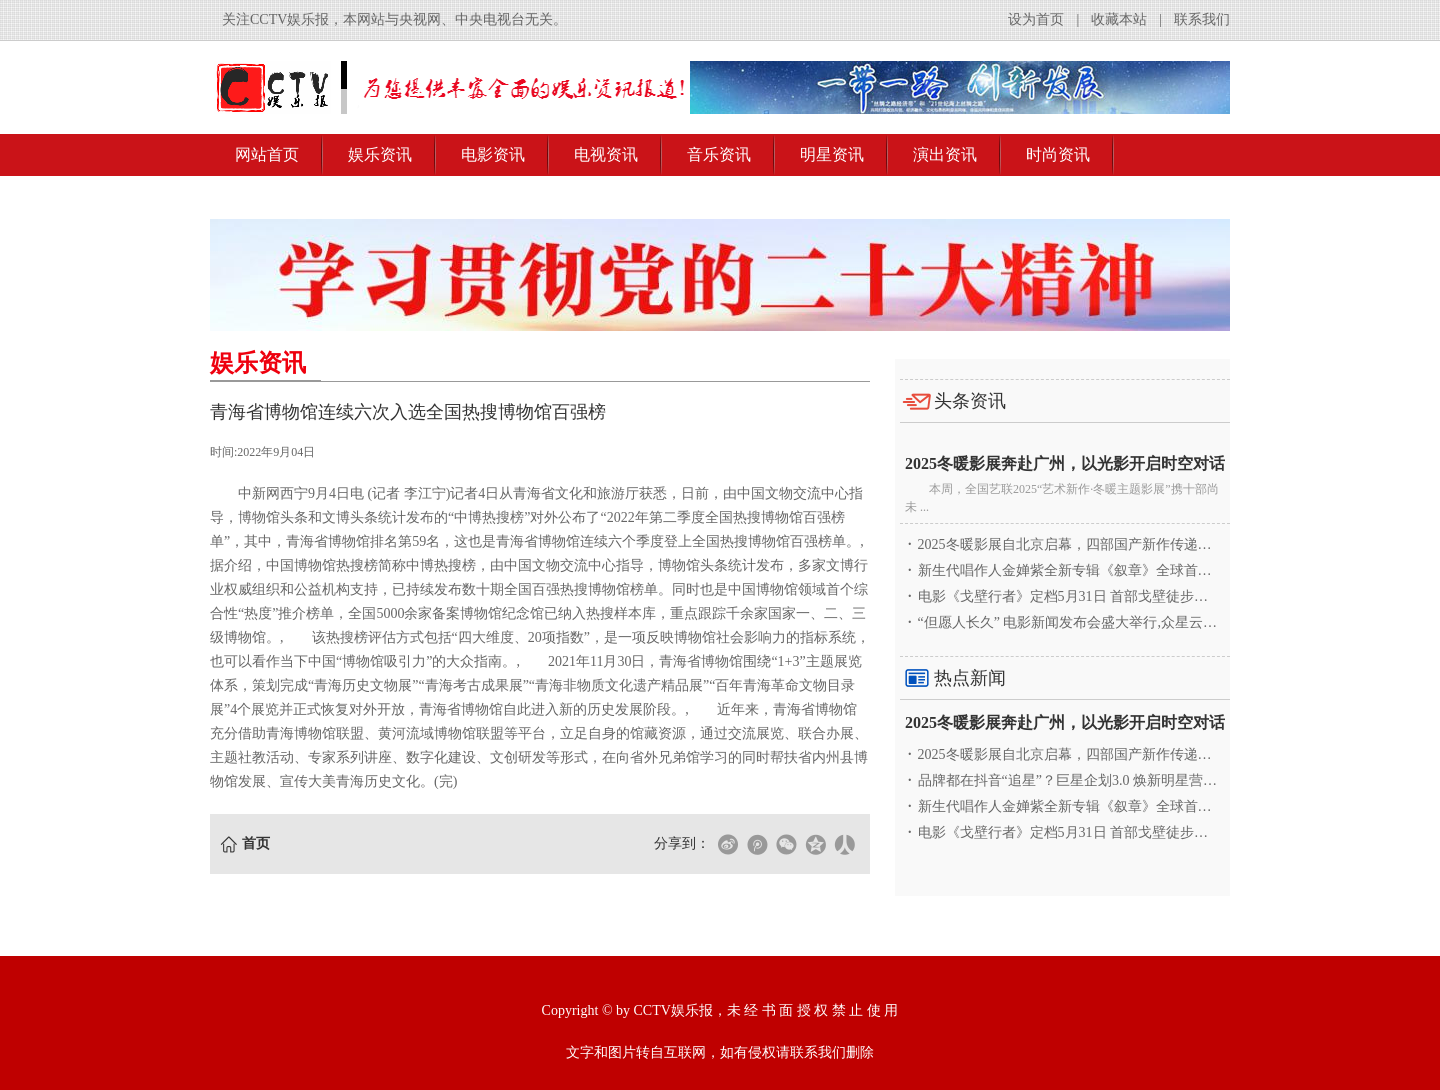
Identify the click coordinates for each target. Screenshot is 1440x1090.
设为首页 (1036, 19)
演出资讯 (945, 154)
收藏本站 (1119, 19)
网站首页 (267, 154)
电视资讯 (606, 154)
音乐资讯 (719, 154)
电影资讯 (493, 154)
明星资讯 (832, 154)
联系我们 (1202, 19)
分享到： (682, 843)
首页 (256, 843)
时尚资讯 (1058, 154)
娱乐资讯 (380, 154)
